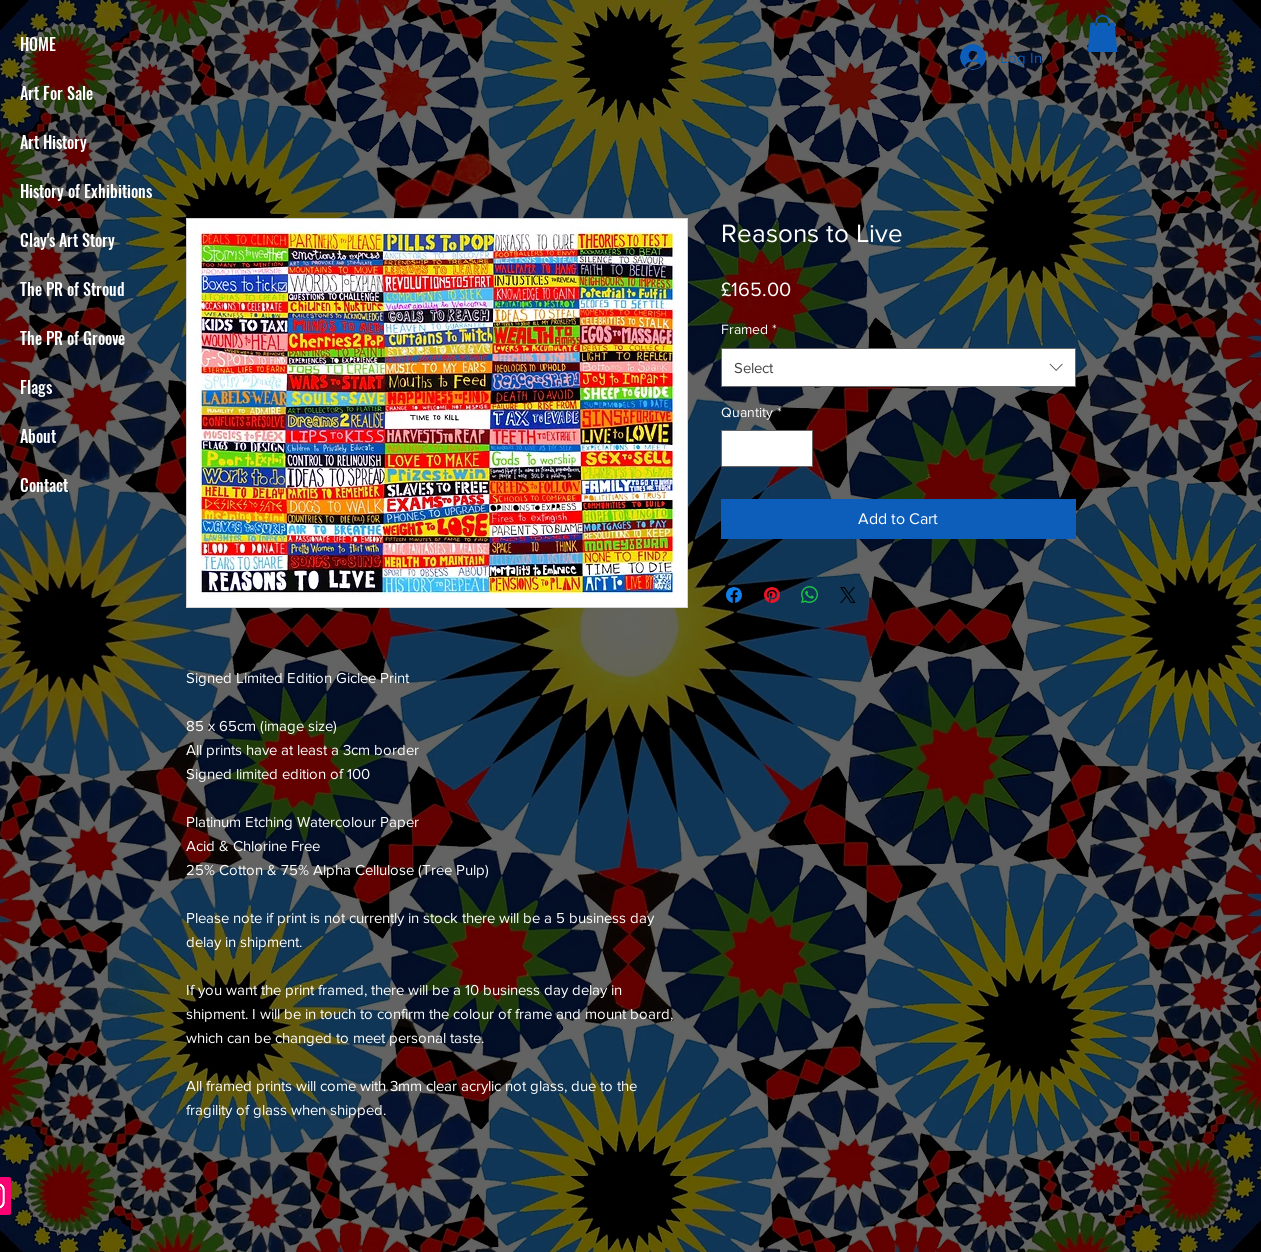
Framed (749, 329)
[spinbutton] (767, 448)
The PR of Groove (72, 338)
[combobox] (898, 367)
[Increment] (797, 448)
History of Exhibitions (86, 191)
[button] (1102, 33)
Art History (53, 142)
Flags (36, 387)
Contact (44, 485)
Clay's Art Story (67, 240)
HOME (38, 44)
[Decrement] (736, 448)
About (38, 436)
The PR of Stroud (72, 289)
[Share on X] (848, 595)
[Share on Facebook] (734, 595)
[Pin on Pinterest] (772, 595)
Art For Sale (56, 93)
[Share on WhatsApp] (810, 595)
